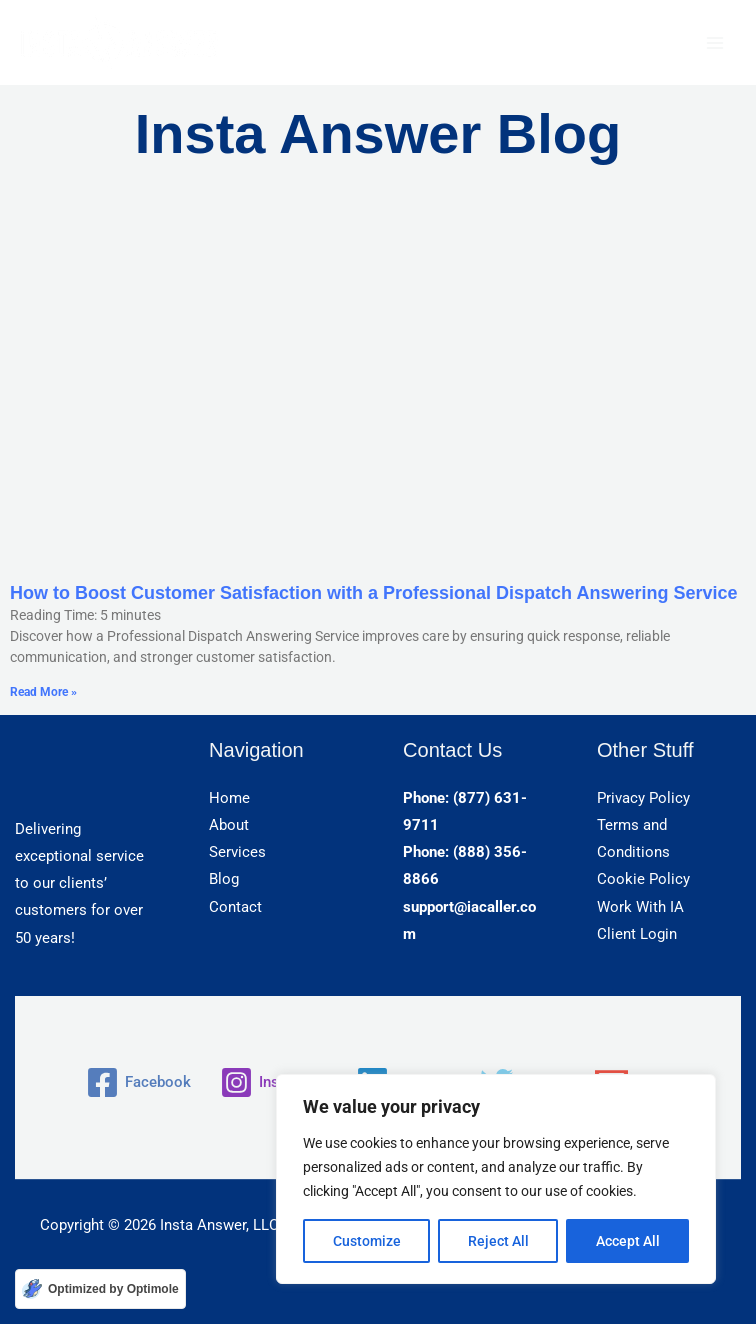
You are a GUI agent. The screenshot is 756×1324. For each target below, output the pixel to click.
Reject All (498, 1241)
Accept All (628, 1241)
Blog (224, 879)
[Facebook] (138, 1082)
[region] (496, 1179)
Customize (367, 1241)
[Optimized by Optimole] (100, 1289)
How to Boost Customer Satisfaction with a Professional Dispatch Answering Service (373, 593)
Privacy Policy (643, 798)
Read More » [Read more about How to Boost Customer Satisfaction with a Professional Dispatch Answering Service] (43, 692)
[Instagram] (273, 1082)
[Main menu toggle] (715, 43)
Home (229, 798)
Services (237, 852)
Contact (235, 907)
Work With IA (640, 907)
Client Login (637, 934)
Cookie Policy (643, 879)
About (229, 825)
